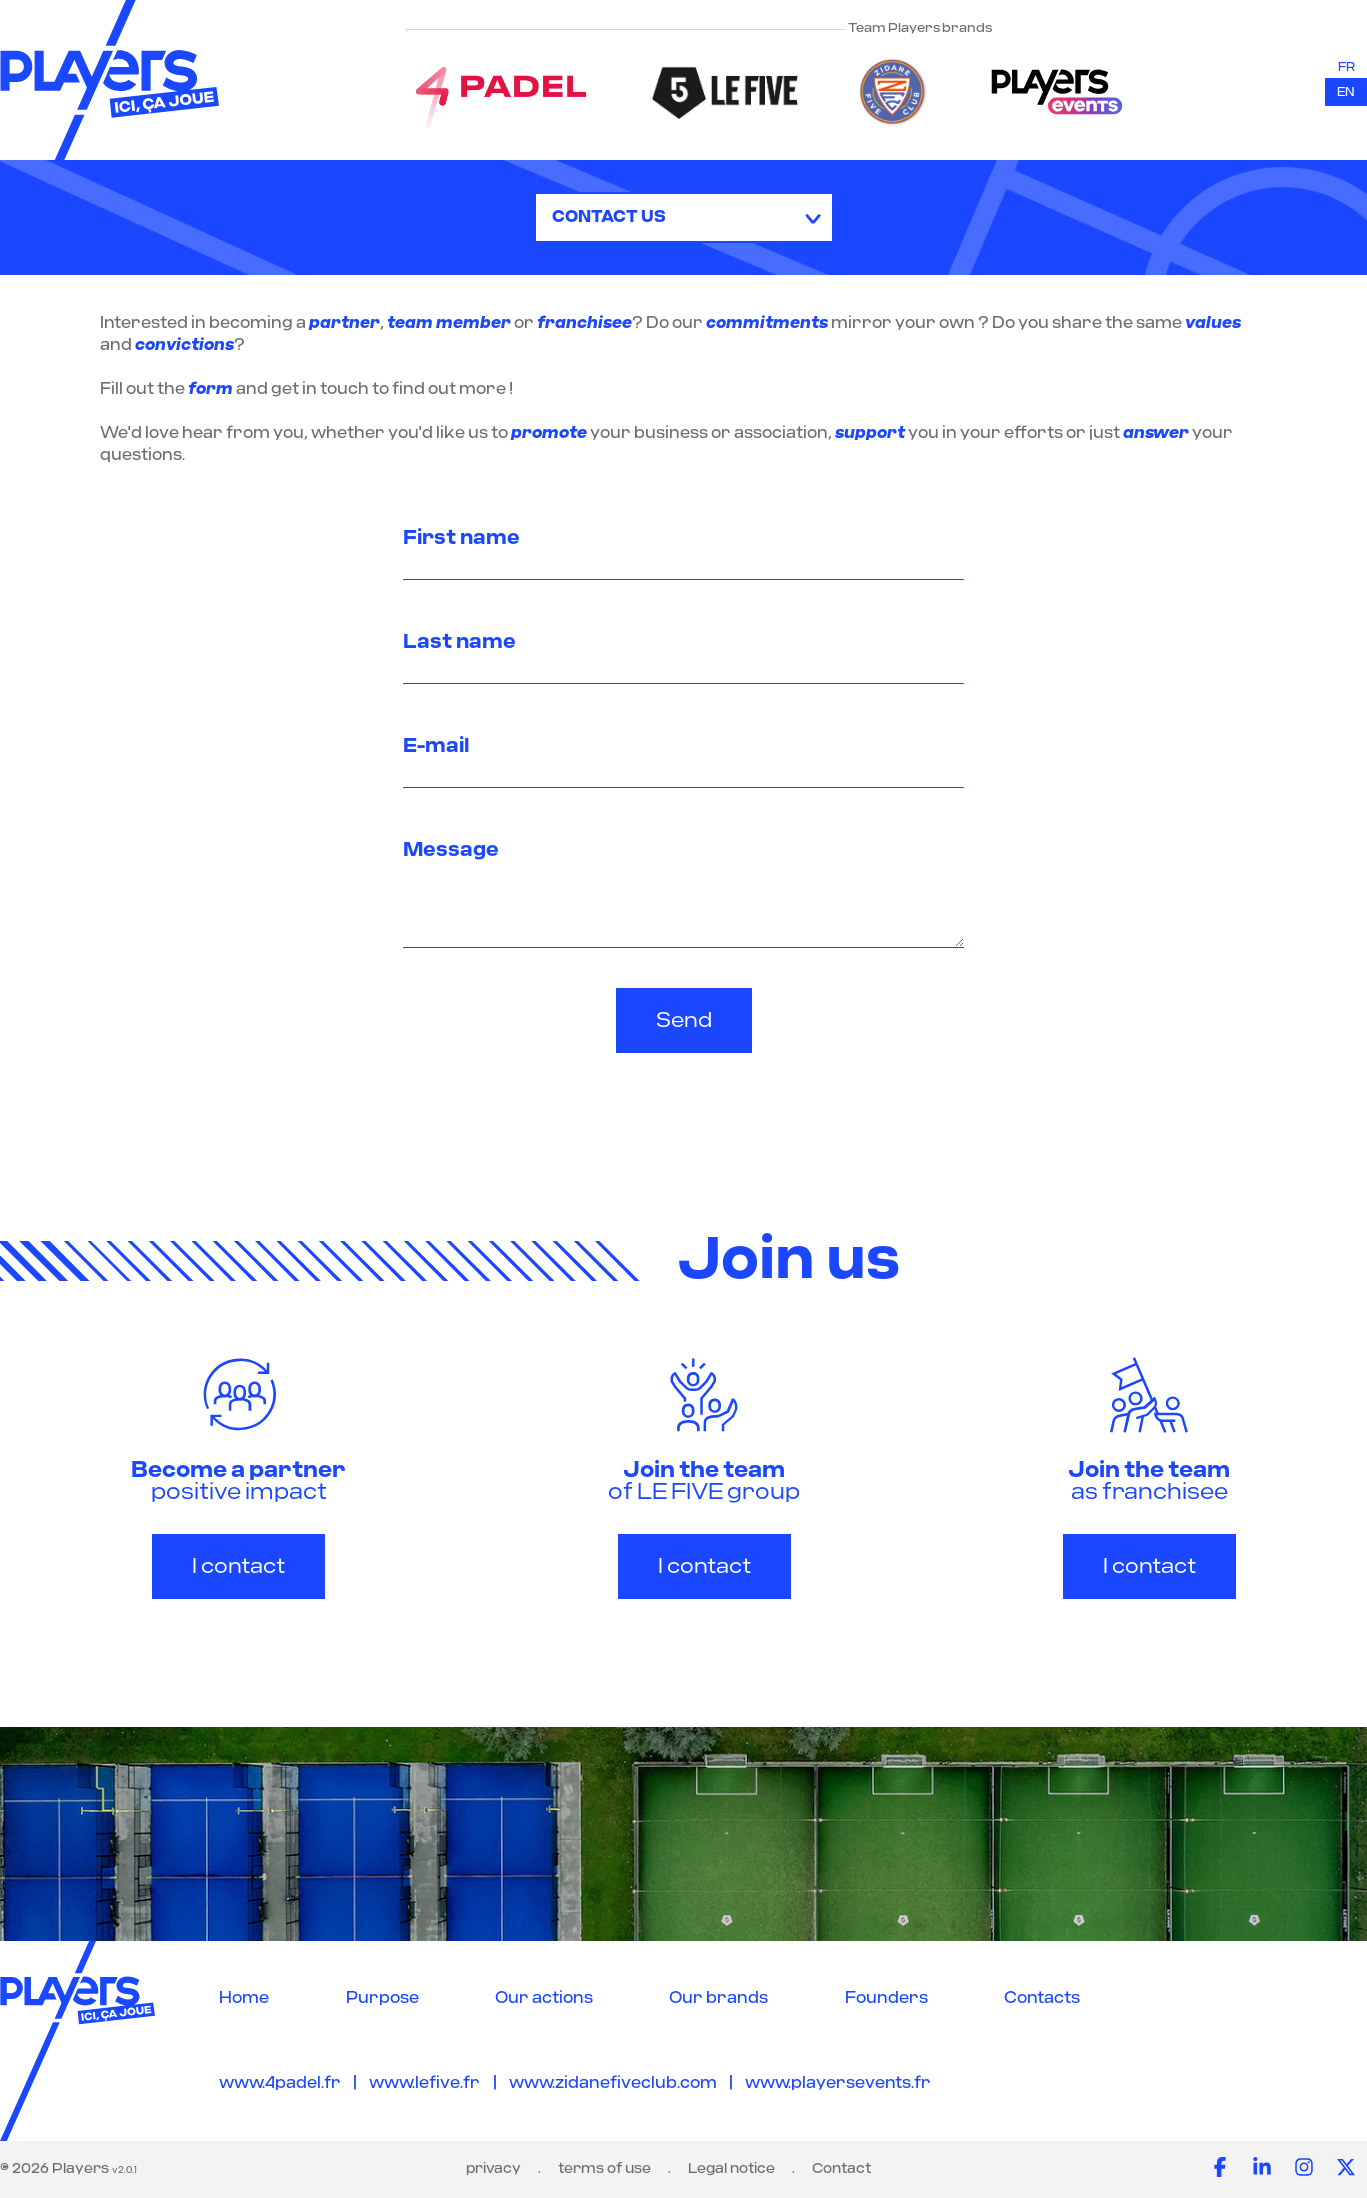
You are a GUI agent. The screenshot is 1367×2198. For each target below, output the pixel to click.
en (1346, 92)
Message (451, 850)
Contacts (1042, 1998)
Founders (886, 1998)
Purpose (382, 1998)
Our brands (718, 1998)
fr (1346, 67)
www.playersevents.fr (838, 2083)
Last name (459, 642)
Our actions (544, 1998)
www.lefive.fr (424, 2083)
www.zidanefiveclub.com (613, 2083)
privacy (493, 2169)
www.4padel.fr (280, 2083)
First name (461, 538)
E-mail (436, 746)
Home (244, 1998)
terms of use (604, 2169)
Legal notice (731, 2169)
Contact (841, 2169)
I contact (238, 1566)
